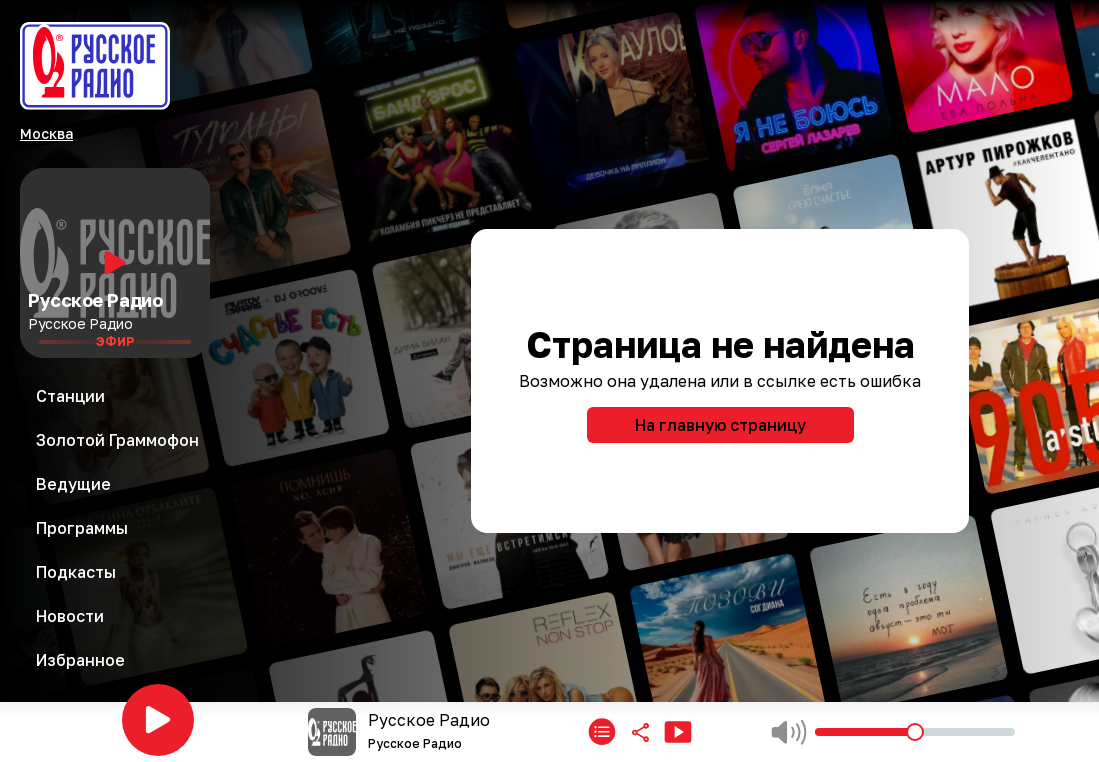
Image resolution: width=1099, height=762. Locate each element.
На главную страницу (720, 425)
